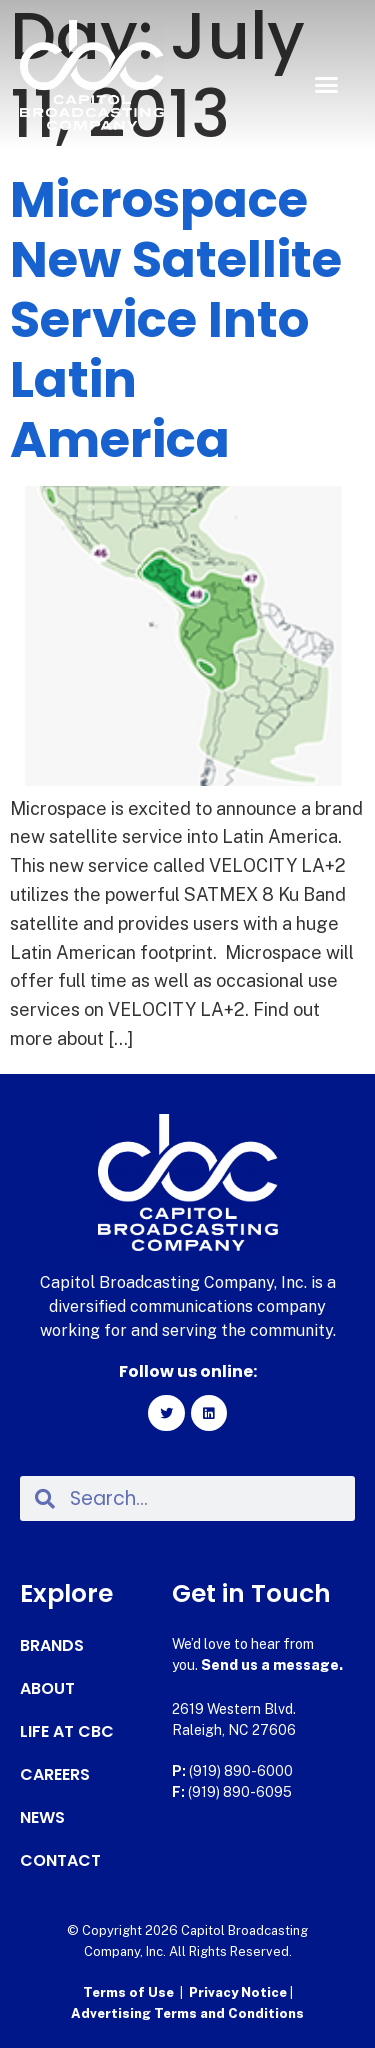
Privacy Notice (239, 1992)
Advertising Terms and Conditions (187, 2013)
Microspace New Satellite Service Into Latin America (176, 320)
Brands (52, 1646)
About (47, 1689)
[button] (327, 85)
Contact (60, 1861)
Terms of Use (128, 1992)
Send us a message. (272, 1665)
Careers (55, 1775)
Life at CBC (67, 1732)
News (42, 1818)
